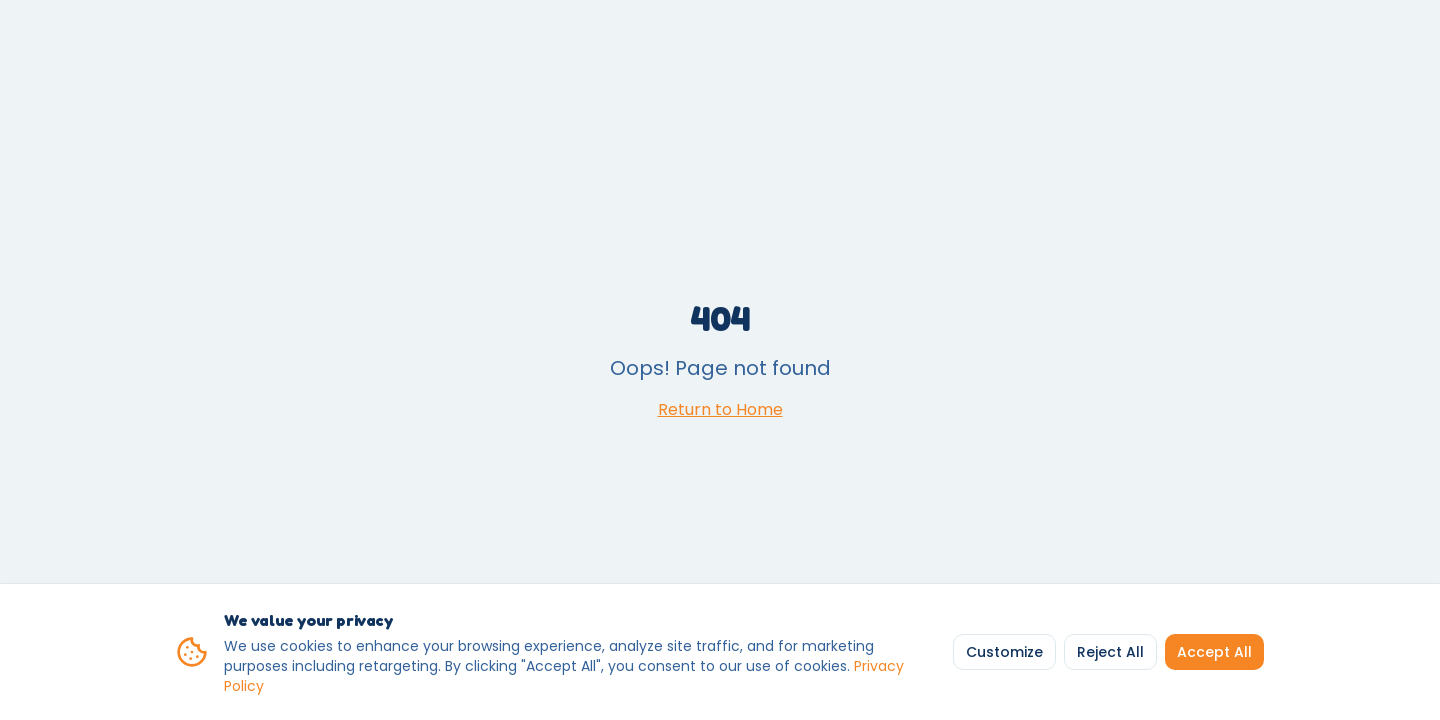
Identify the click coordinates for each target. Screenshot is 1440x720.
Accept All (1214, 652)
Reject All (1110, 652)
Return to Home (720, 409)
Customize (1004, 652)
